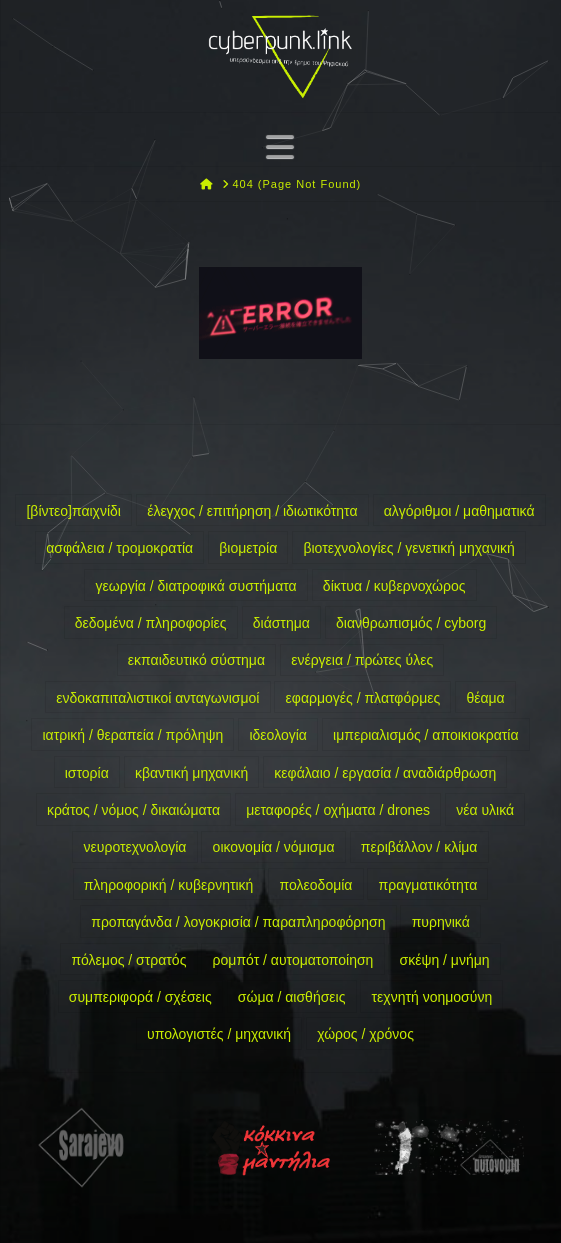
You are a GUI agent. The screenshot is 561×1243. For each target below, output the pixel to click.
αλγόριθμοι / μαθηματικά (459, 511)
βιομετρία (248, 548)
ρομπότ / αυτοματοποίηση (293, 960)
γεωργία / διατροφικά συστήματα (196, 586)
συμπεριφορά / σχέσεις (140, 997)
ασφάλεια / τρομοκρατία (119, 548)
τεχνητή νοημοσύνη (432, 997)
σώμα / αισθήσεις (292, 997)
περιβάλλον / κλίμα (419, 847)
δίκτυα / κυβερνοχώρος (394, 586)
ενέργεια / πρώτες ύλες (362, 660)
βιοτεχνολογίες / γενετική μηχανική (408, 548)
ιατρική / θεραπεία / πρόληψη (132, 735)
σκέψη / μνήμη (445, 960)
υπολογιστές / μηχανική (219, 1034)
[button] (280, 146)
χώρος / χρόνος (365, 1034)
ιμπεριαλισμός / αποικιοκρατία (425, 735)
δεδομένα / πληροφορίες (151, 623)
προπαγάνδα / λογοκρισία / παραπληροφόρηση (238, 922)
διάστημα (281, 623)
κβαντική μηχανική (191, 773)
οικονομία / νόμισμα (274, 847)
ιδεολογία (277, 735)
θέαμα (485, 698)
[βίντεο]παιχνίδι (73, 511)
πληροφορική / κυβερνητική (169, 885)
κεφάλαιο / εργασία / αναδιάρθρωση (385, 773)
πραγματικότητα (428, 885)
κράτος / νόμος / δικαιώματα (133, 810)
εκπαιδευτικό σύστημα (196, 660)
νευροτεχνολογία (135, 847)
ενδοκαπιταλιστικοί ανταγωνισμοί (157, 698)
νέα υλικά (485, 810)
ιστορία (87, 773)
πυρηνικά (441, 922)
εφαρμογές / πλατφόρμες (363, 698)
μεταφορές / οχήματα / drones (338, 810)
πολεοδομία (316, 885)
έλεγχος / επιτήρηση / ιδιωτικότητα (252, 511)
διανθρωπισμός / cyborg (411, 623)
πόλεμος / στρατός (128, 960)
